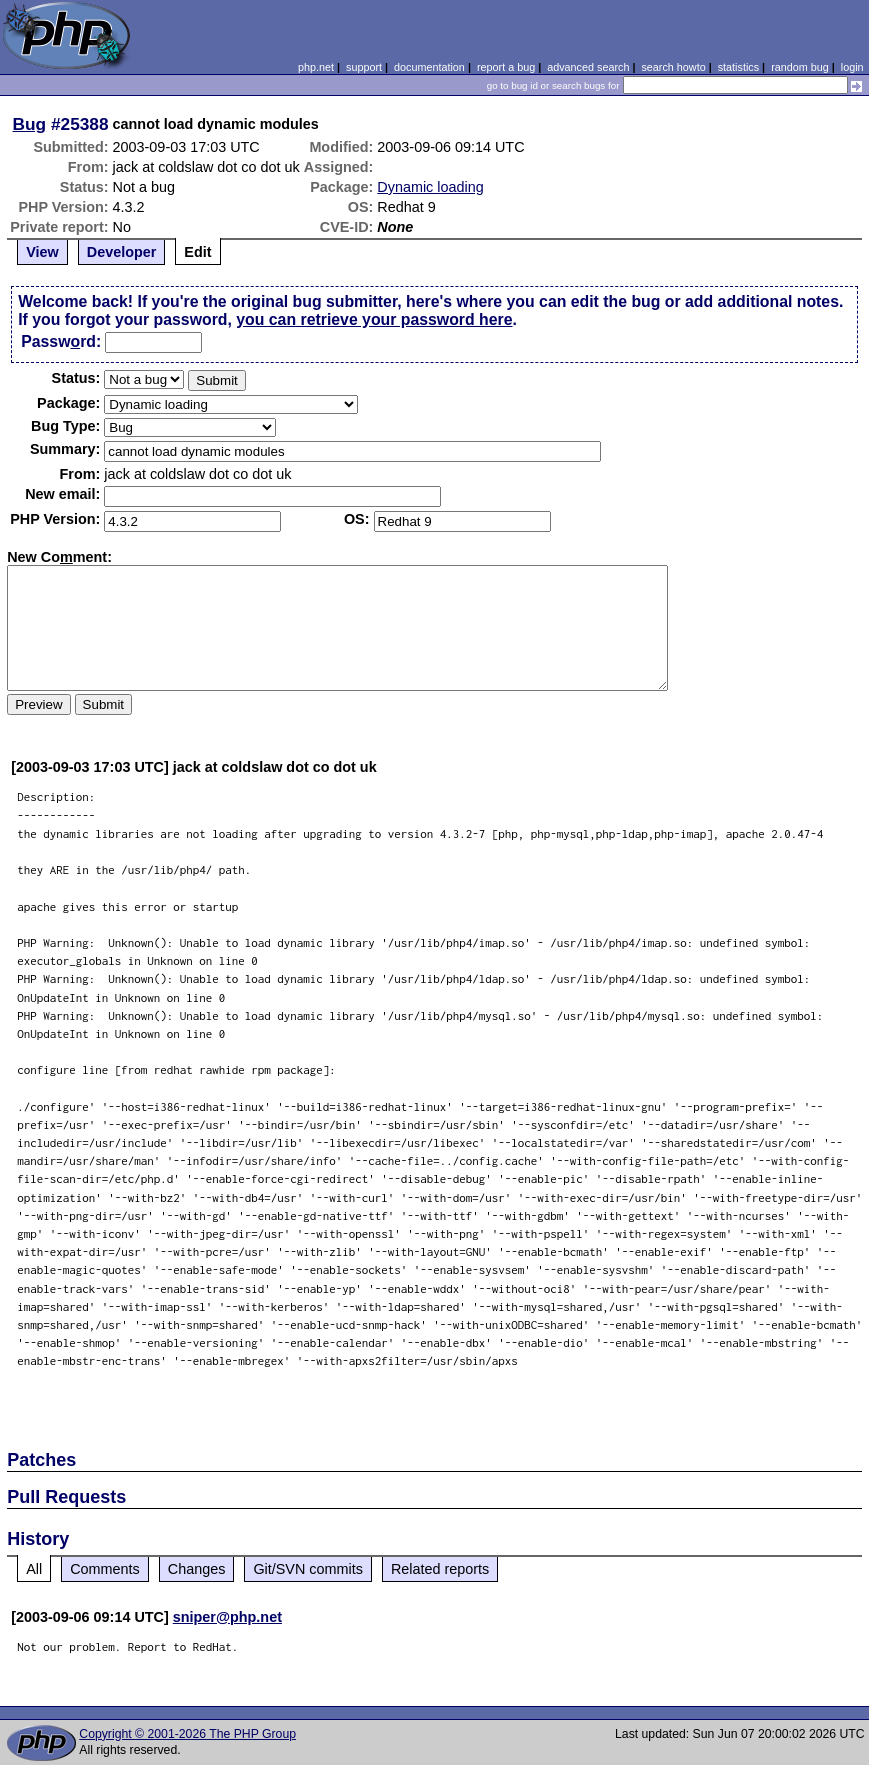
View (42, 252)
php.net (316, 67)
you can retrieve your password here (374, 319)
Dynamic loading (430, 187)
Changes (197, 1569)
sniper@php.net (227, 1617)
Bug (30, 124)
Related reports (440, 1569)
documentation (429, 67)
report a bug (506, 67)
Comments (105, 1569)
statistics (738, 67)
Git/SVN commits (308, 1569)
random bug (800, 67)
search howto (673, 67)
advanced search (588, 67)
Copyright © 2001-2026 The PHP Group (187, 1734)
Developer (122, 252)
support (364, 67)
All (34, 1569)
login (852, 67)
